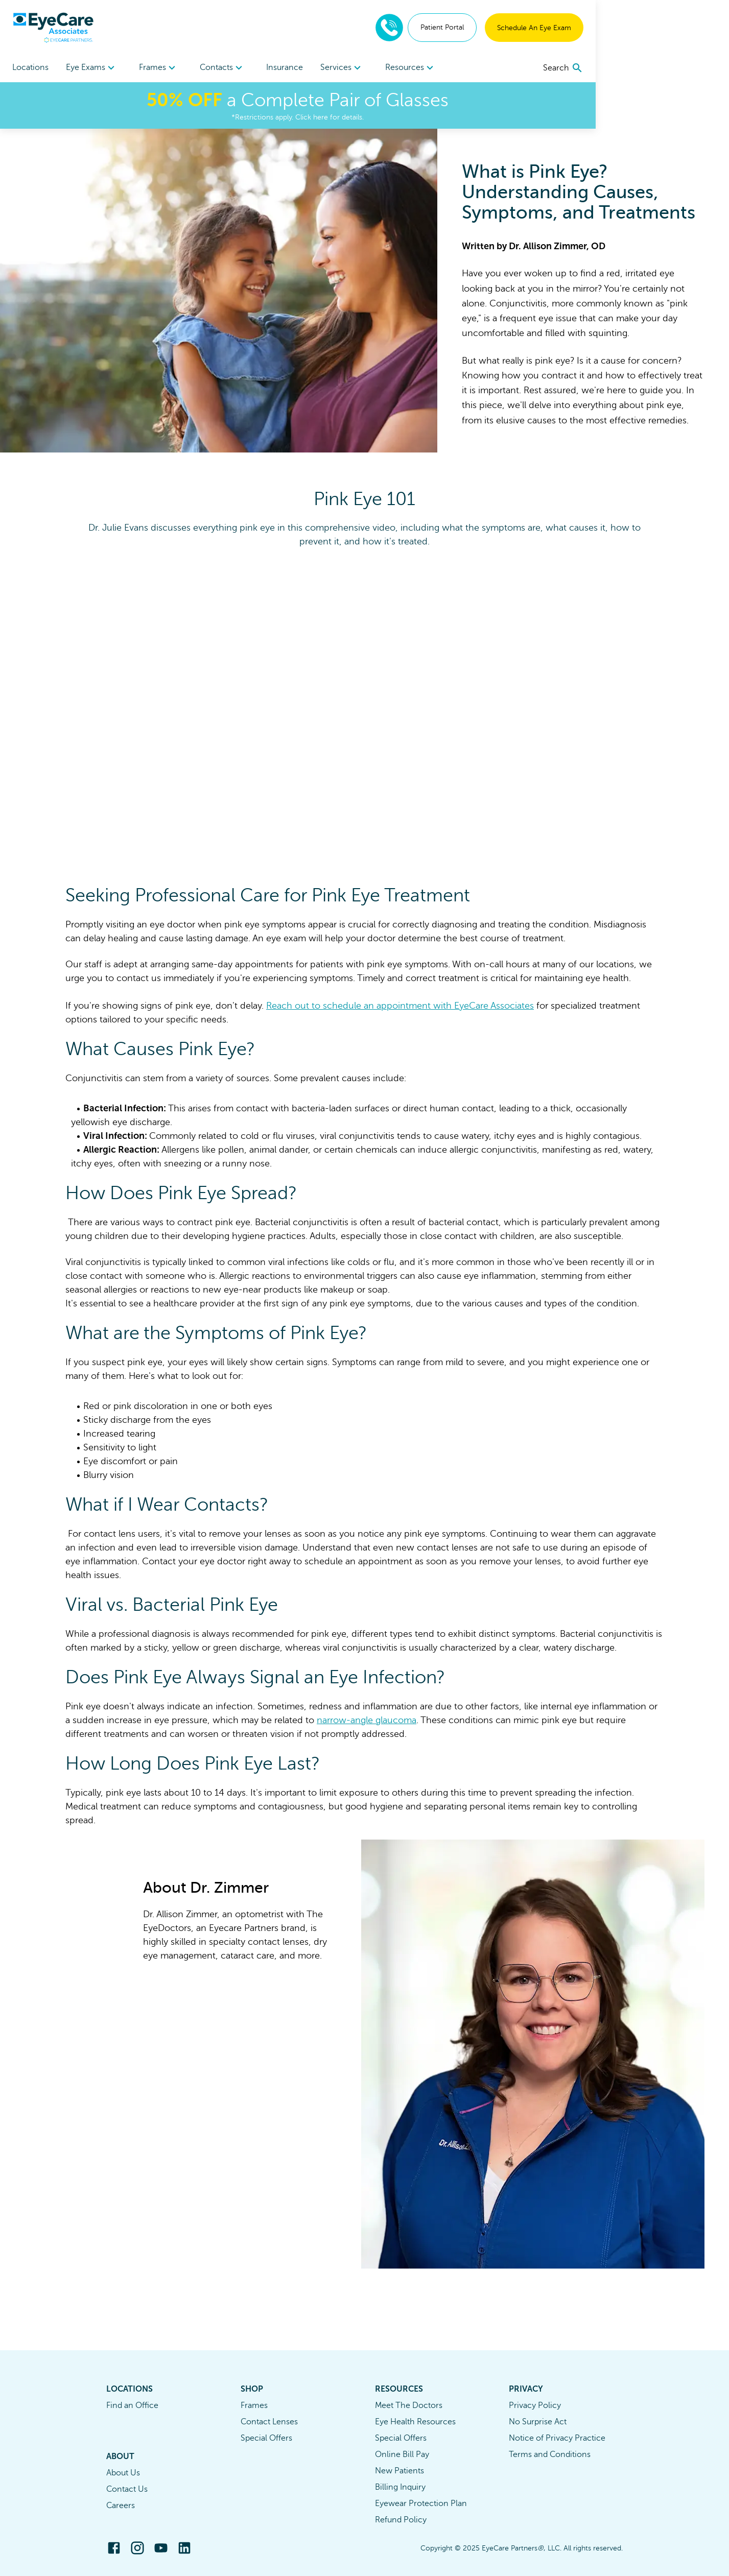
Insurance (351, 67)
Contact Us (127, 2489)
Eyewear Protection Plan (421, 2503)
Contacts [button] (272, 68)
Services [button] (426, 68)
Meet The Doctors (408, 2405)
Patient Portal (575, 27)
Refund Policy (401, 2519)
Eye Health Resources (415, 2421)
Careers (120, 2505)
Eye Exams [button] (108, 68)
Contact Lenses (269, 2421)
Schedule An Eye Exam (667, 28)
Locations (30, 67)
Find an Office (132, 2405)
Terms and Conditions (550, 2454)
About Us (123, 2472)
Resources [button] (510, 68)
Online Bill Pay (402, 2454)
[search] (696, 68)
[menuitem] (108, 67)
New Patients (399, 2470)
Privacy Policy (535, 2405)
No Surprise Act (538, 2421)
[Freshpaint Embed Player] (364, 705)
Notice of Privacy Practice (557, 2438)
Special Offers (266, 2438)
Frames (254, 2405)
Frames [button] (191, 68)
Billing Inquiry (400, 2487)
